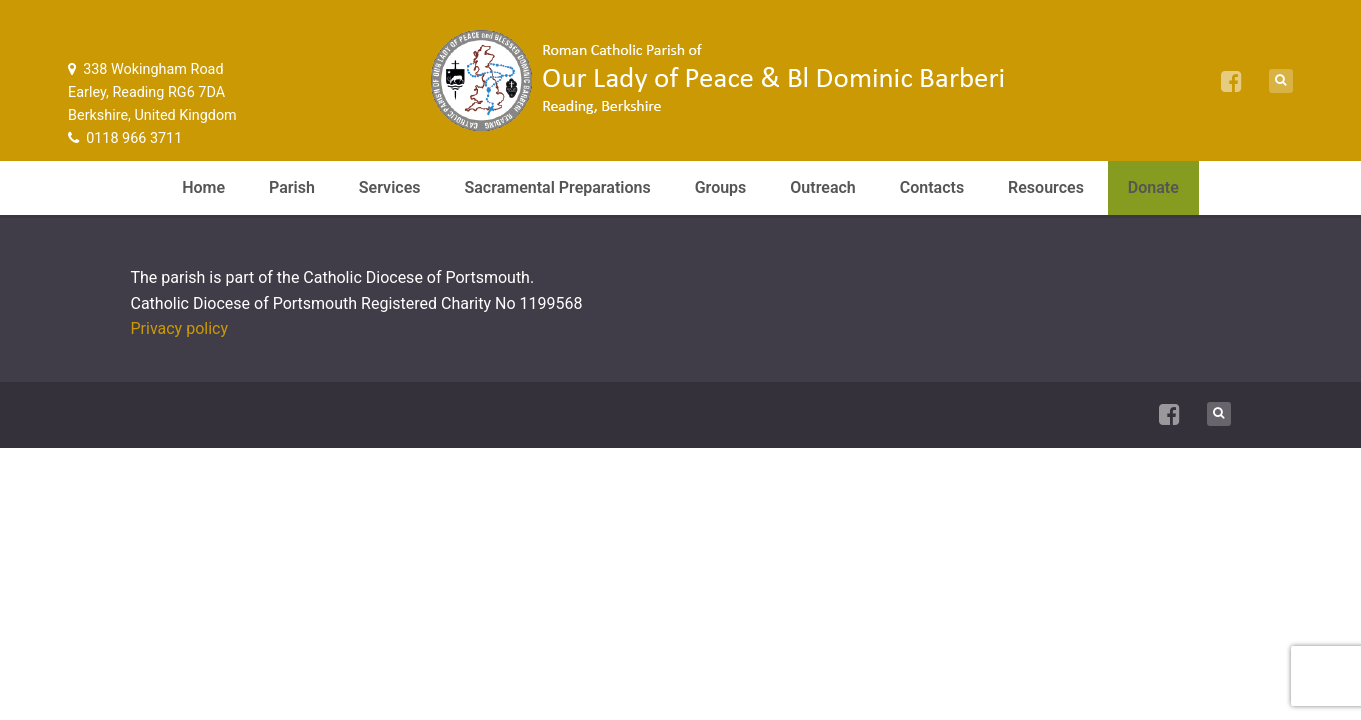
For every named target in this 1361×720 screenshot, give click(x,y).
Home (203, 187)
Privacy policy (180, 328)
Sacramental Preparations (557, 187)
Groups (721, 187)
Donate (1153, 187)
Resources (1046, 187)
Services (390, 187)
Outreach (822, 187)
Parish (292, 187)
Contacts (932, 187)
